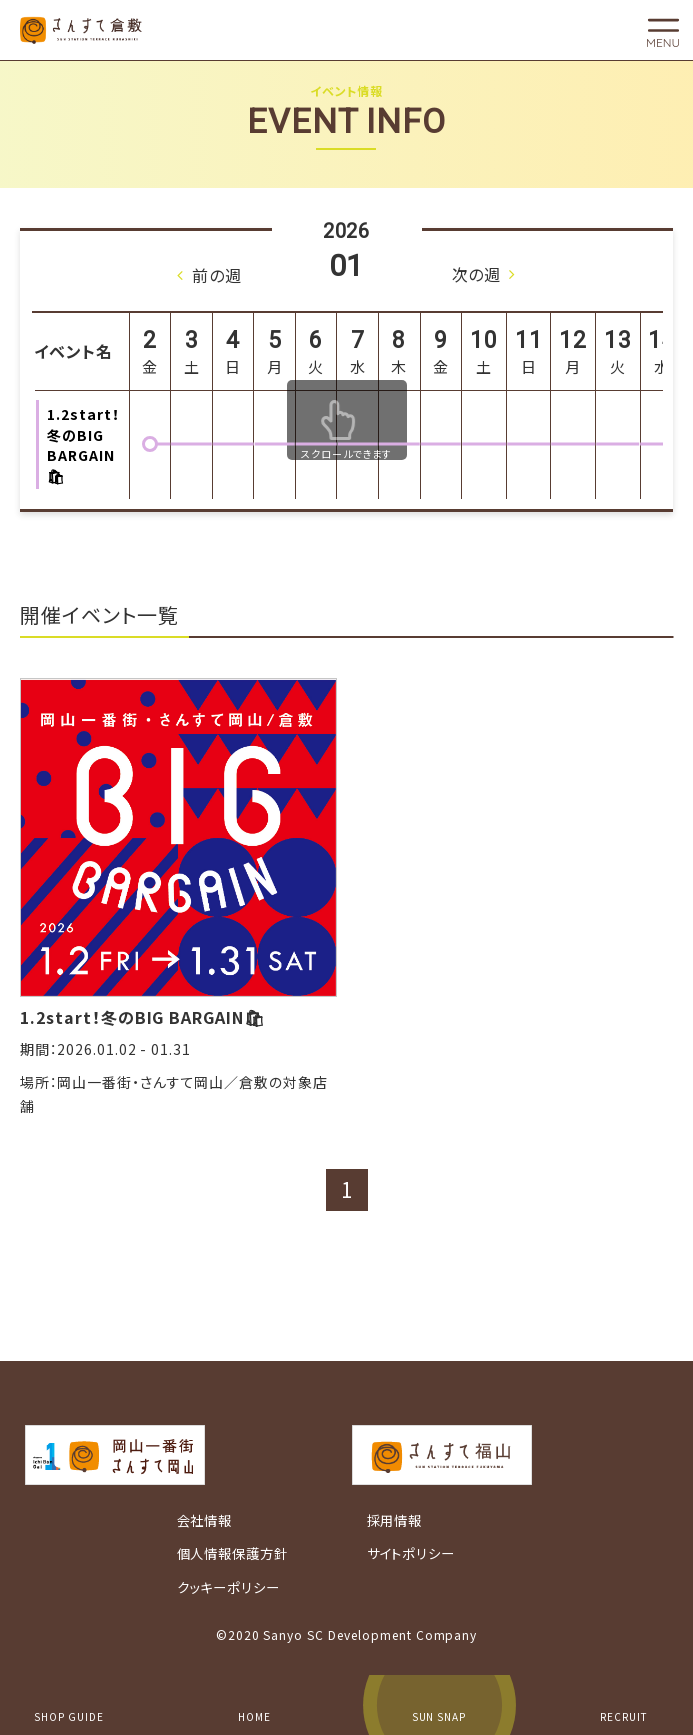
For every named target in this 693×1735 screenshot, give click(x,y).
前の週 (217, 275)
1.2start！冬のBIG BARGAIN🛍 (142, 1017)
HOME (254, 1716)
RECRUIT (624, 1716)
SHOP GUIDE (69, 1716)
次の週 (477, 274)
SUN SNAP (439, 1716)
